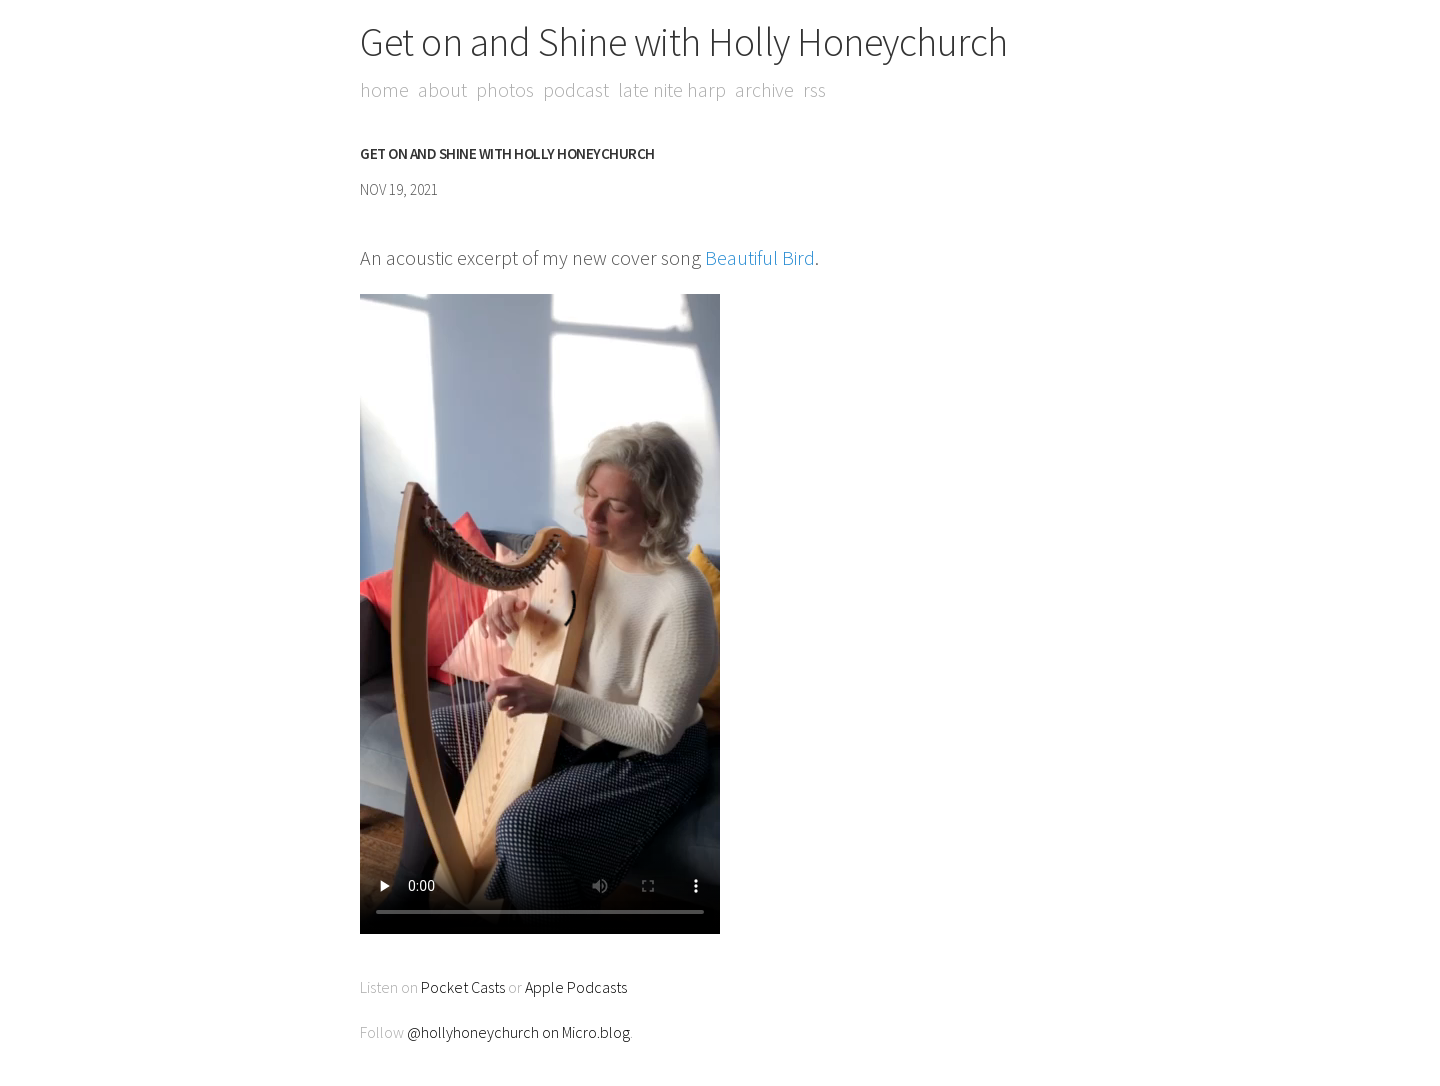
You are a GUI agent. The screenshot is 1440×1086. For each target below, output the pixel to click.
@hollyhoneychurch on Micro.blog (518, 1032)
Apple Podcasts (576, 987)
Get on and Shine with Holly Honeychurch (684, 42)
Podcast (576, 89)
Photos (505, 89)
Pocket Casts (463, 987)
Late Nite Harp (672, 89)
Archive (764, 89)
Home (384, 89)
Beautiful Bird (760, 257)
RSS (814, 89)
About (442, 89)
